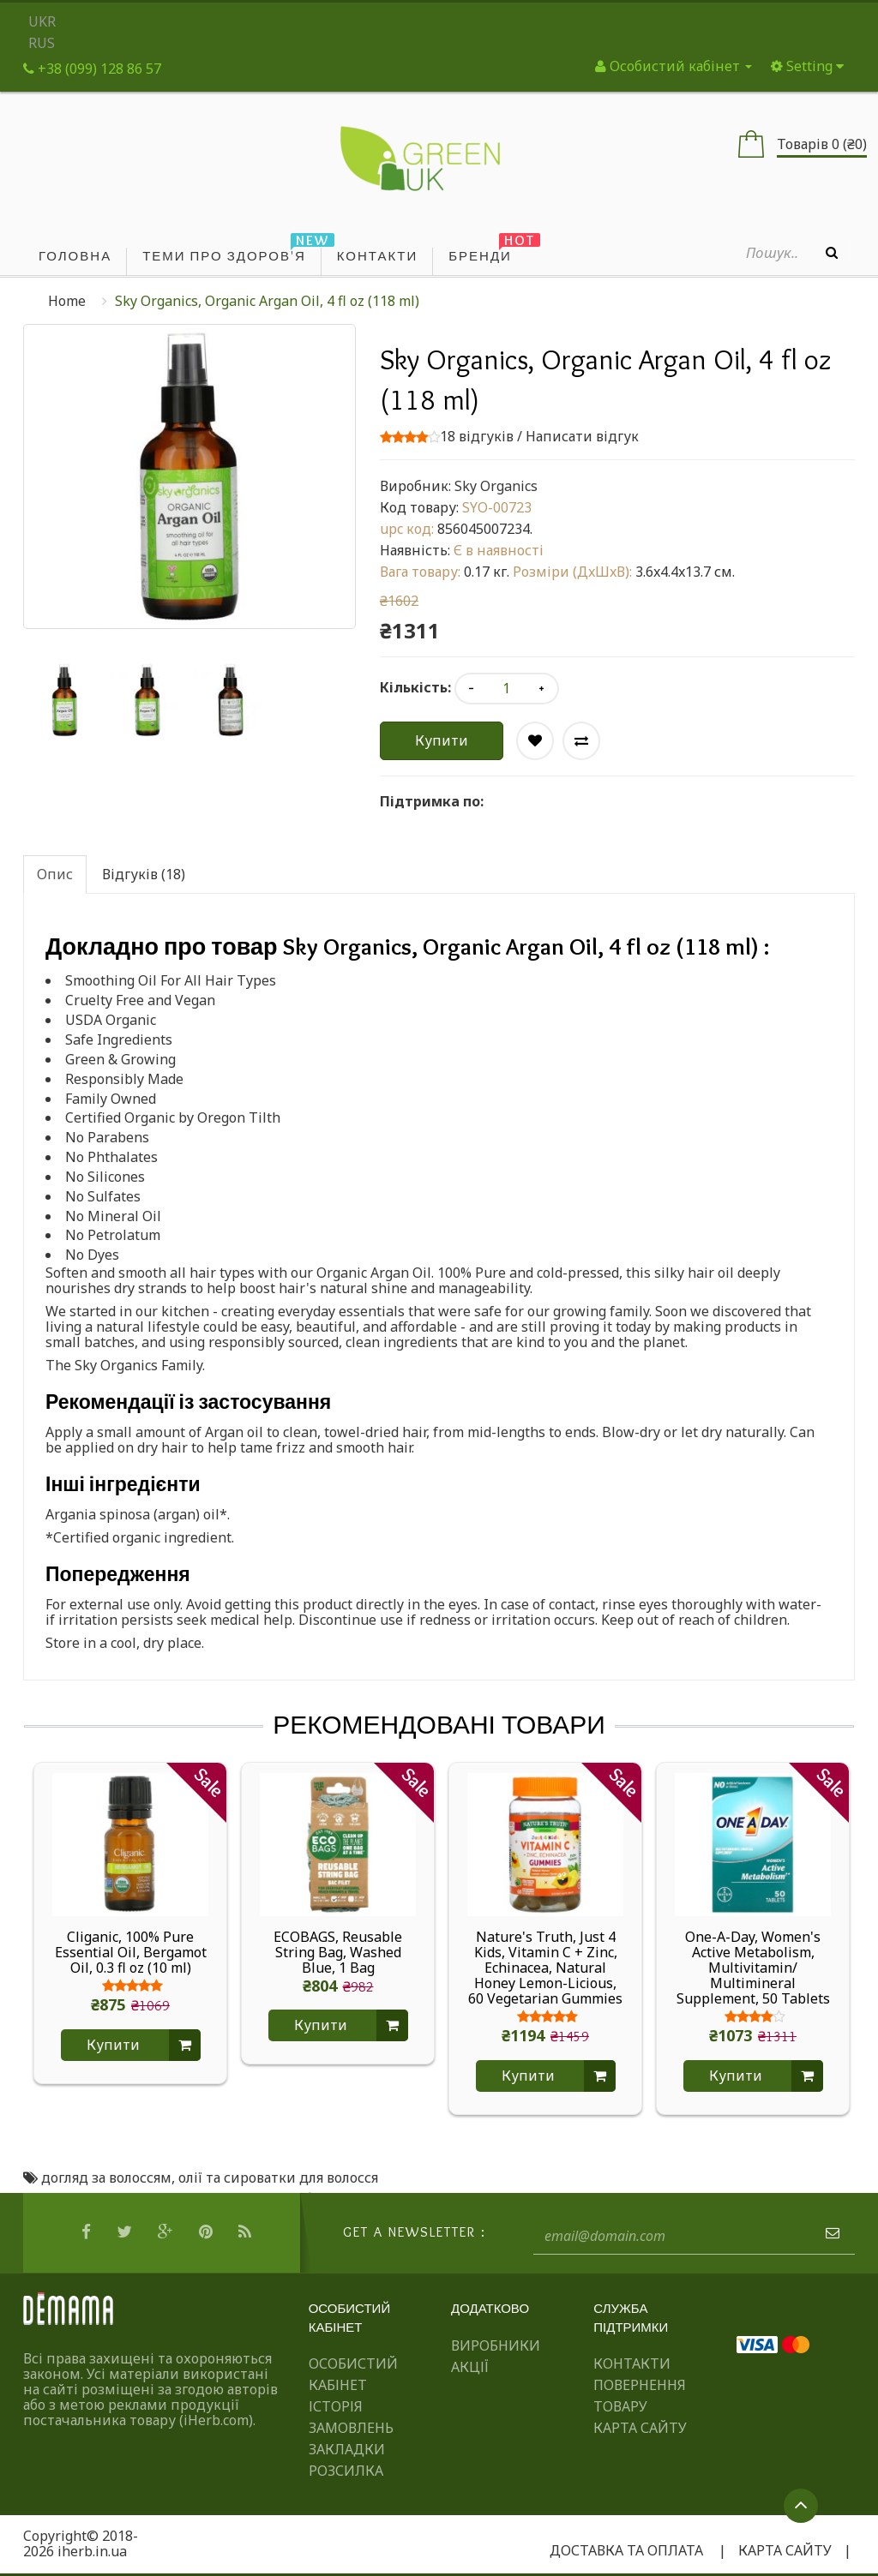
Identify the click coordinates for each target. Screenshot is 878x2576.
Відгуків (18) (143, 874)
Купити (441, 740)
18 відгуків (477, 436)
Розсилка (346, 2470)
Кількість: (415, 687)
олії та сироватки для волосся (278, 2177)
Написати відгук (582, 436)
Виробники (495, 2345)
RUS (41, 42)
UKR (42, 21)
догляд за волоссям (106, 2177)
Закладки (347, 2449)
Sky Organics (496, 485)
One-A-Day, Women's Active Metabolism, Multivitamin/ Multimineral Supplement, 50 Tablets (753, 1967)
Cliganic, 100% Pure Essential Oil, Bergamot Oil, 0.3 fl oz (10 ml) (131, 1952)
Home (67, 300)
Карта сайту (640, 2427)
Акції (470, 2366)
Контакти (632, 2363)
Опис (55, 874)
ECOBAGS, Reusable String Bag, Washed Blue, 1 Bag (338, 1952)
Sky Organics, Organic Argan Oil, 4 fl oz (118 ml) (267, 300)
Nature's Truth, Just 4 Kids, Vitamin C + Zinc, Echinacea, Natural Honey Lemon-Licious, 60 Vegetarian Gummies (545, 1967)
